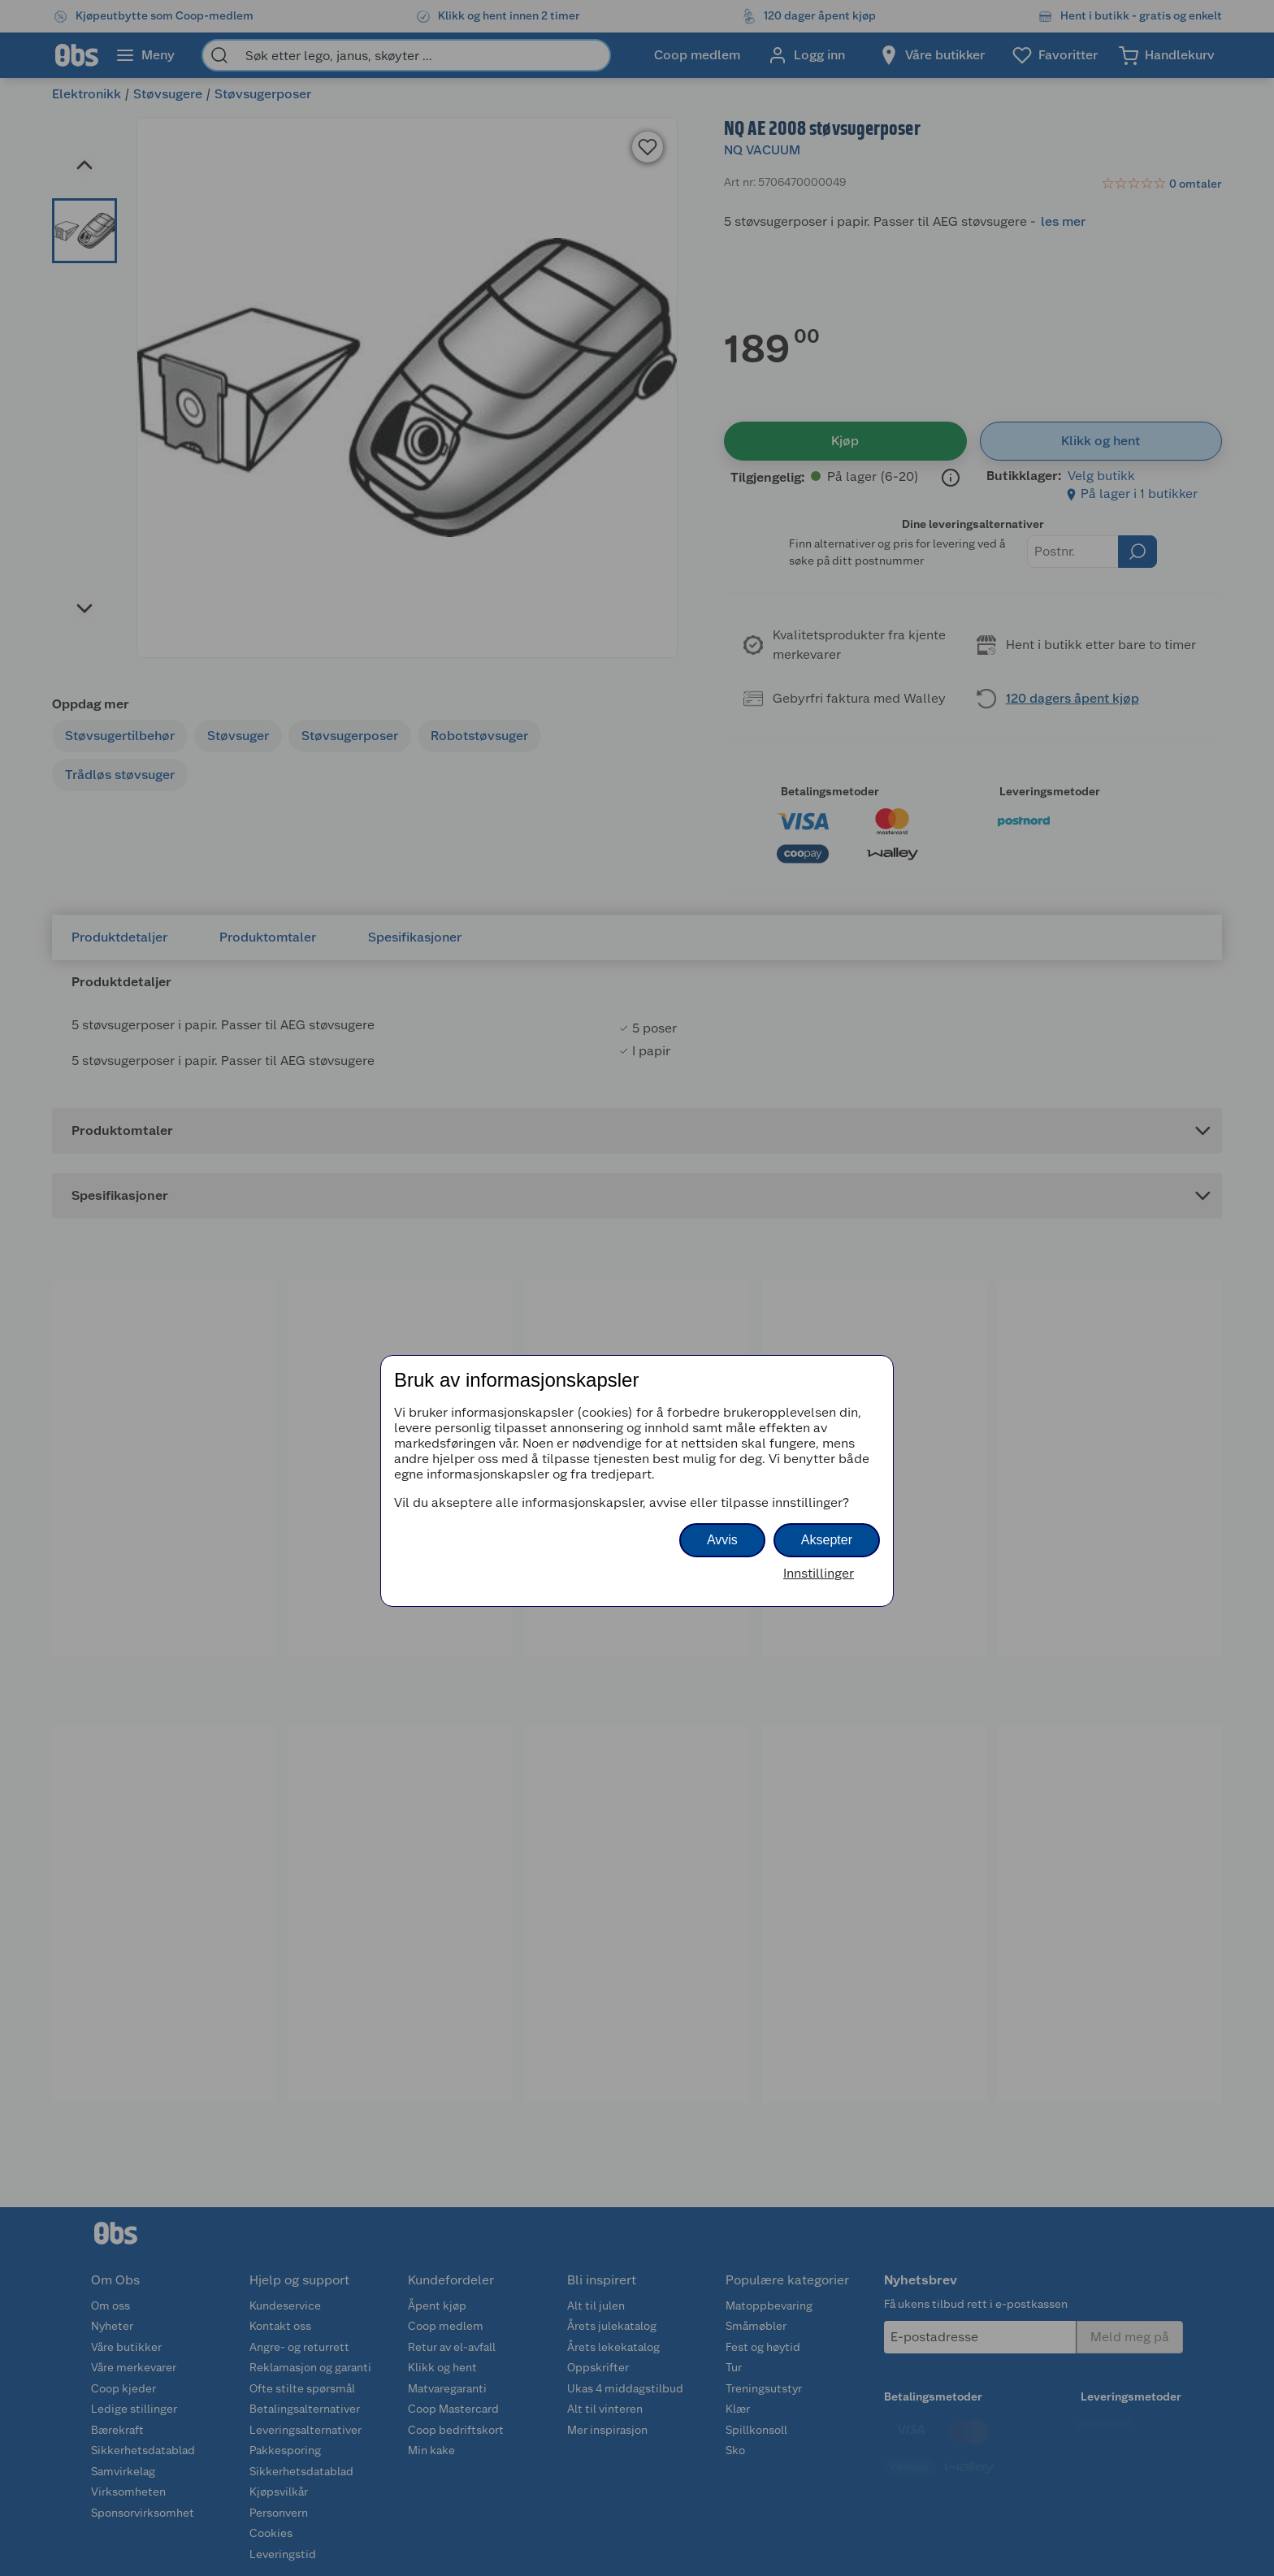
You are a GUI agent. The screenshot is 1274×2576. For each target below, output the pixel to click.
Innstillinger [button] (818, 1573)
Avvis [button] (722, 1540)
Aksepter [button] (826, 1540)
